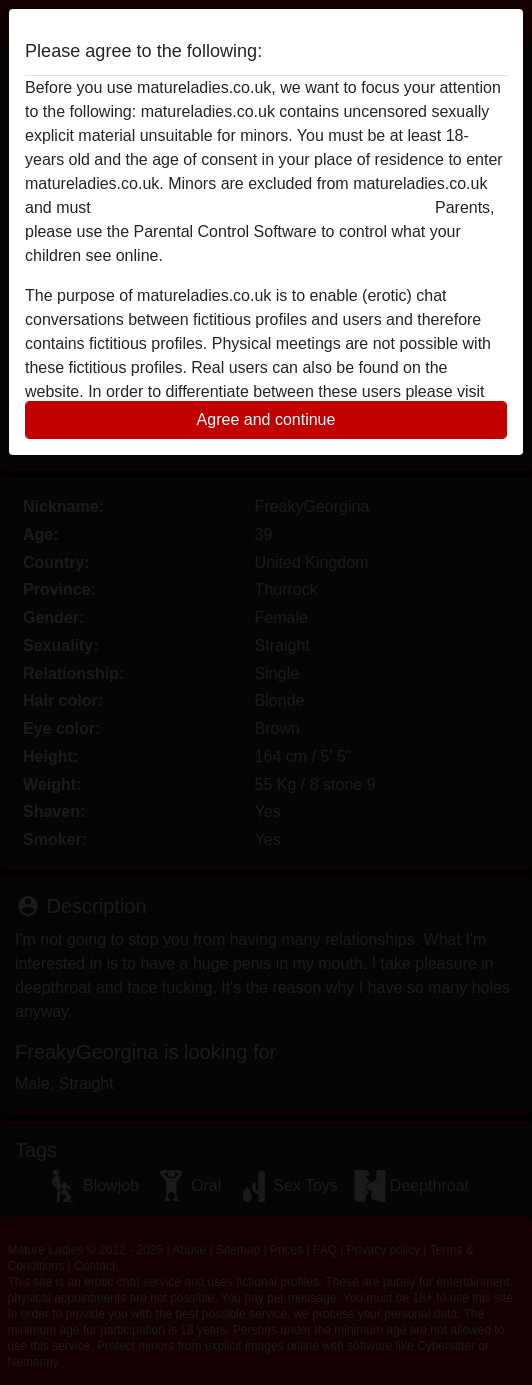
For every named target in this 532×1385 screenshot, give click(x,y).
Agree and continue (266, 419)
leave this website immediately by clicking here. (262, 207)
